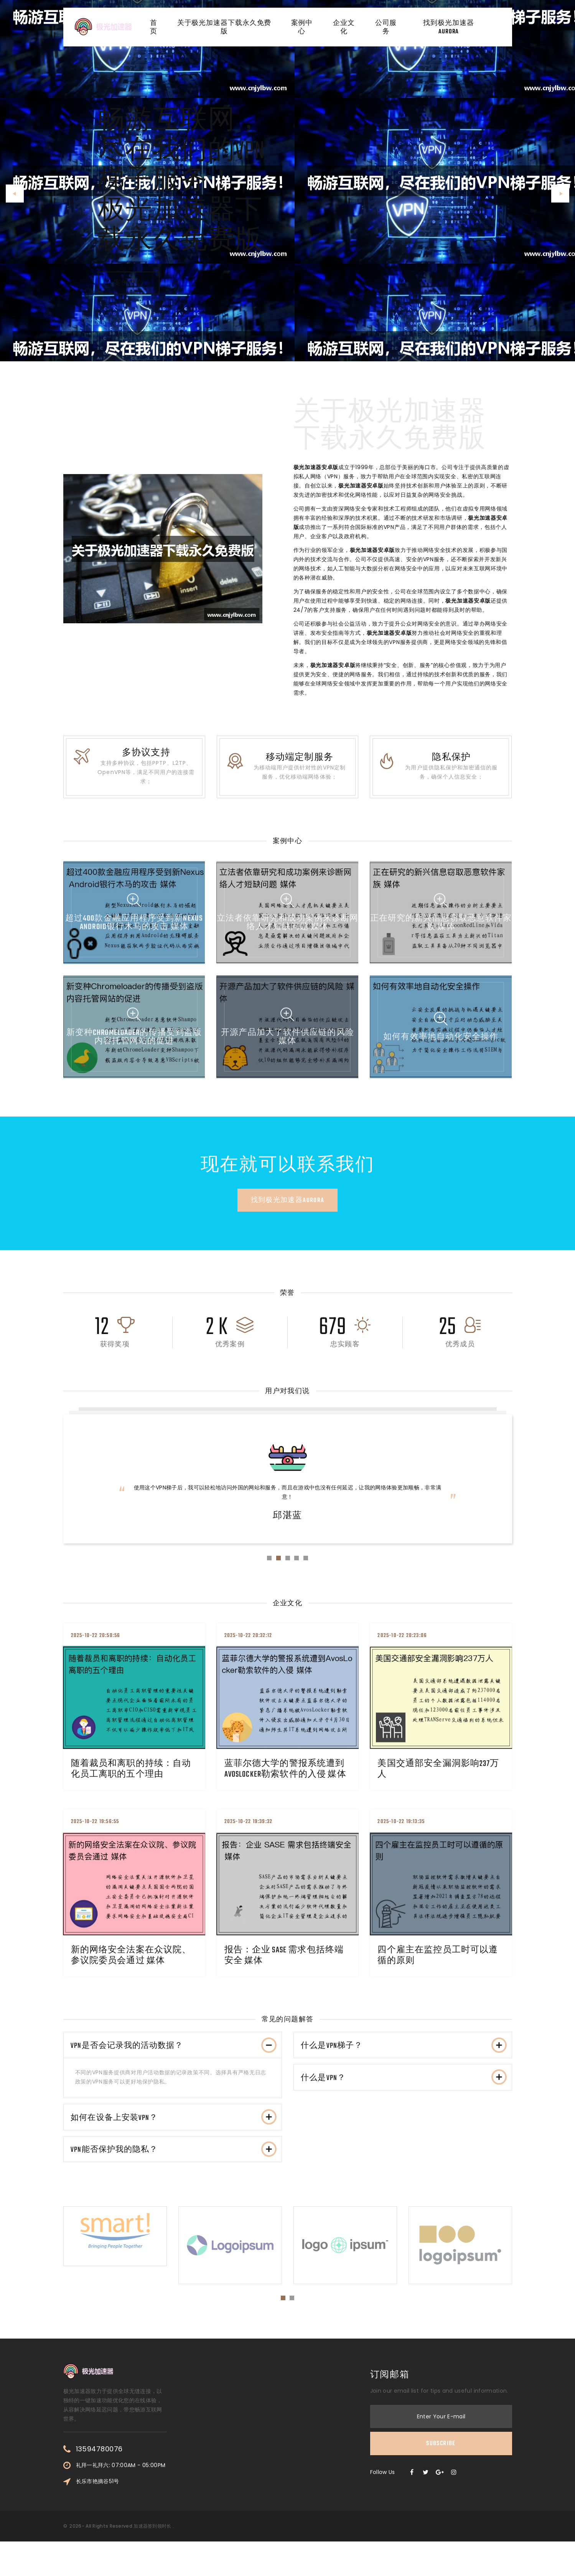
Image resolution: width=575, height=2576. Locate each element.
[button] (15, 193)
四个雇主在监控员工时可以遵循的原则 (441, 1967)
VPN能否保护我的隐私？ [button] (175, 2179)
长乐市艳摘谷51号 (97, 2515)
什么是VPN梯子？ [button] (405, 2061)
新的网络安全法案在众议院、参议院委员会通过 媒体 (134, 1967)
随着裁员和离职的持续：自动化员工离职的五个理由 (134, 1780)
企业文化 (344, 30)
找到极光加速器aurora (450, 30)
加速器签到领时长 (152, 2560)
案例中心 (300, 30)
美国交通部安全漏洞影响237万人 (441, 1780)
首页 (155, 30)
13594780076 (99, 2483)
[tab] (173, 2061)
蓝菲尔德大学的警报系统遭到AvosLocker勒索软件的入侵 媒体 (288, 1780)
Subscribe (440, 2478)
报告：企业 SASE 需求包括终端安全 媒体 (287, 1967)
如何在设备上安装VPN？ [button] (175, 2140)
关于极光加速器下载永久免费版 (225, 30)
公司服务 (388, 30)
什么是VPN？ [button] (405, 2100)
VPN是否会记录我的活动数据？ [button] (175, 2061)
